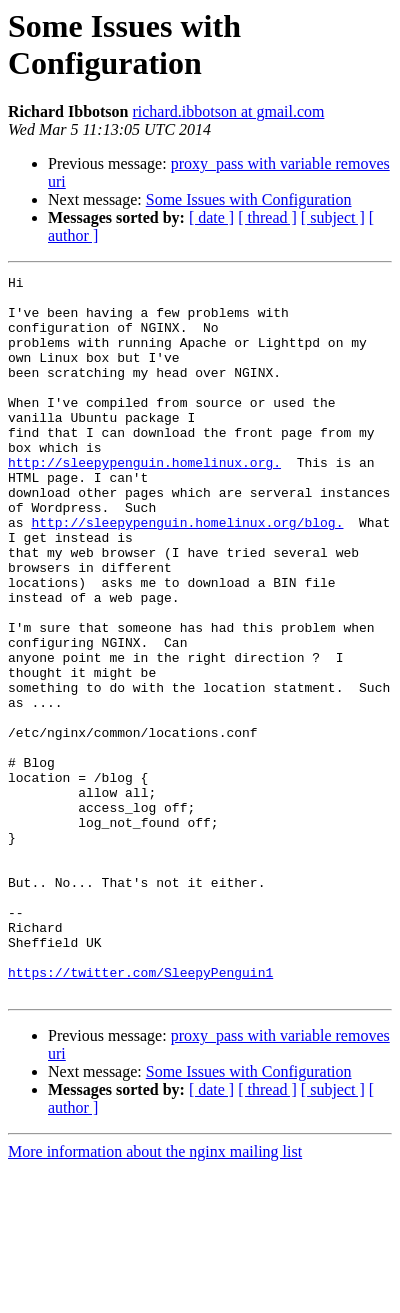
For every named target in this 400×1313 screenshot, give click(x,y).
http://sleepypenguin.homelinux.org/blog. (187, 573)
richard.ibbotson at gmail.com (228, 111)
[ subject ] (333, 217)
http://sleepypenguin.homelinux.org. (144, 501)
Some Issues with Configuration (249, 199)
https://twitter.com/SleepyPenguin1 (140, 1113)
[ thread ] (267, 217)
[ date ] (211, 217)
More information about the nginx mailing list (155, 1295)
